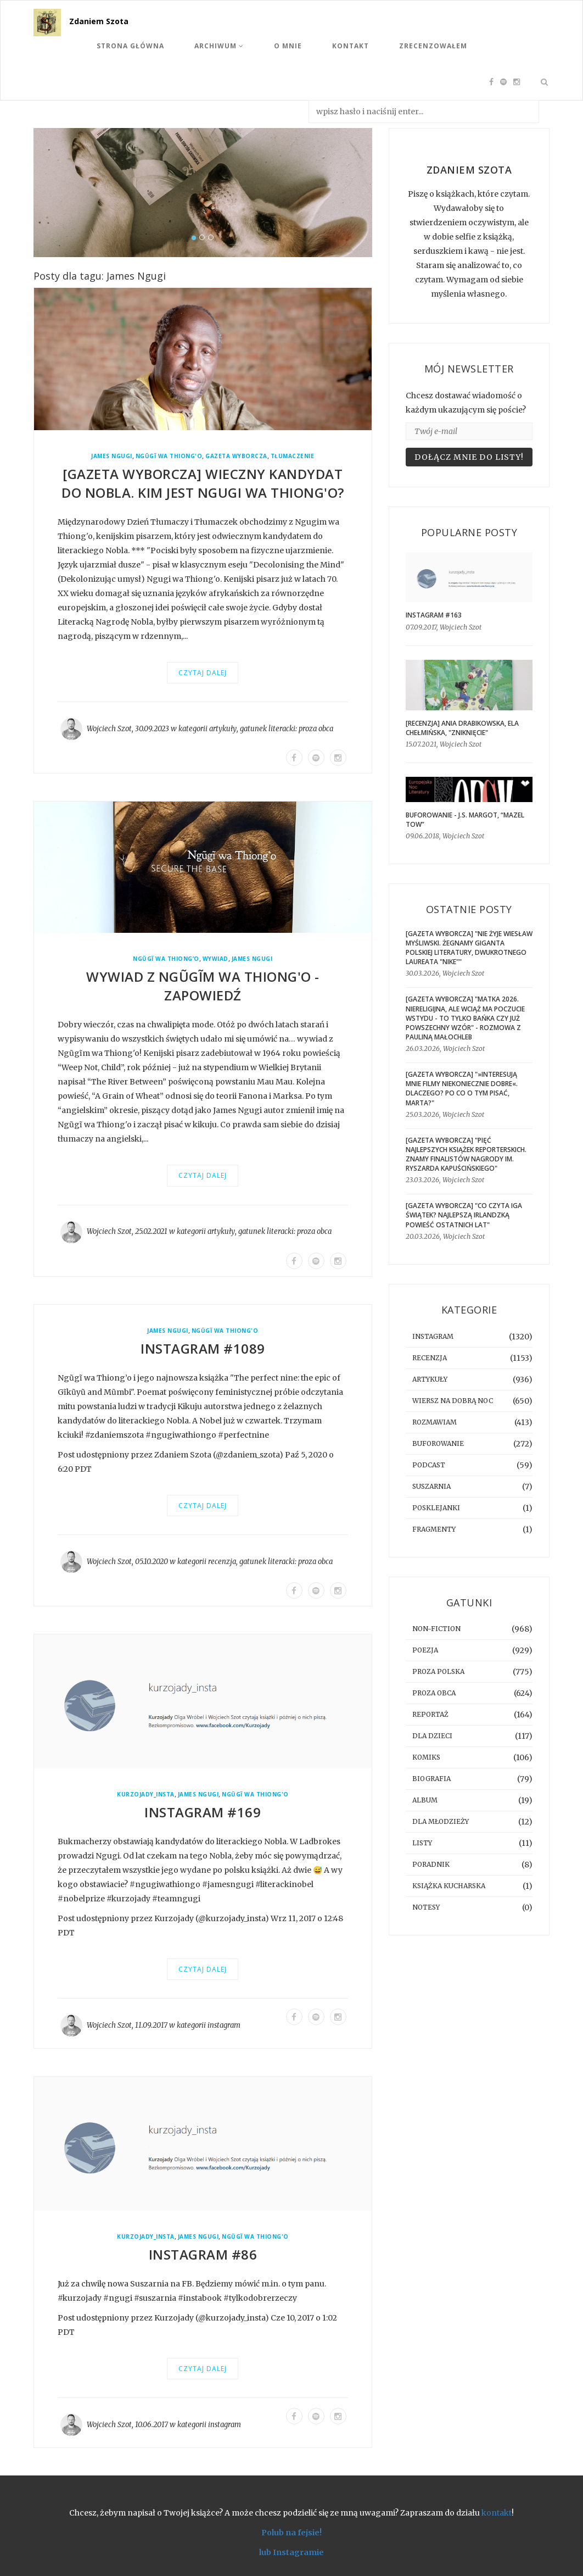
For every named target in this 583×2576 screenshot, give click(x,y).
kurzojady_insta (146, 1794)
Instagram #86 (203, 2254)
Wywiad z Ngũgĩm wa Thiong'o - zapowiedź (202, 985)
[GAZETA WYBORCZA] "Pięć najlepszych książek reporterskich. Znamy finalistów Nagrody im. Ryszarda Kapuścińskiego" (466, 1154)
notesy (426, 1907)
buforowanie (438, 1443)
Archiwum (219, 46)
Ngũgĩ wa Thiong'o (169, 456)
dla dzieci (432, 1736)
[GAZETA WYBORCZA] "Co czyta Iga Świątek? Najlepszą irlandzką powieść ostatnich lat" (464, 1215)
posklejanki (436, 1508)
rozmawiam (434, 1422)
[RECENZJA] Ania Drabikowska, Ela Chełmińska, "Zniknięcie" (462, 728)
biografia (431, 1778)
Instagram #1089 (203, 1348)
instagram (224, 2025)
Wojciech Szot (109, 728)
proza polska (438, 1671)
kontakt (496, 2513)
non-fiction (436, 1628)
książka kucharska (448, 1886)
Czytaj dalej (202, 672)
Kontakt (350, 46)
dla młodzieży (440, 1821)
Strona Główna (130, 46)
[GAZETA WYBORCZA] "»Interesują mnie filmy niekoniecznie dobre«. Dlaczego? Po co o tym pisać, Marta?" (462, 1088)
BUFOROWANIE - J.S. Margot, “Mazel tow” (465, 819)
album (425, 1800)
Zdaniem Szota (98, 21)
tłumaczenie (293, 456)
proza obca (316, 728)
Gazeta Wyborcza (236, 456)
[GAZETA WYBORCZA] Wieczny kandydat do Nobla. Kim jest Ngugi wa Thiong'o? (202, 483)
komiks (426, 1757)
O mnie (288, 46)
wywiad (215, 959)
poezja (425, 1650)
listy (422, 1843)
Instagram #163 (434, 615)
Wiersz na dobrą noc (452, 1401)
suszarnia (431, 1486)
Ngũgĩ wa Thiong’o (166, 959)
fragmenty (434, 1529)
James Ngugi (111, 456)
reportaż (430, 1714)
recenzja (222, 1561)
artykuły (223, 728)
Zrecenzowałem (433, 46)
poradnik (431, 1864)
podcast (428, 1465)
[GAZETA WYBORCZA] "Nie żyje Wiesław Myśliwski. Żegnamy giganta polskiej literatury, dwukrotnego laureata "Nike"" (469, 947)
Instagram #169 (202, 1812)
